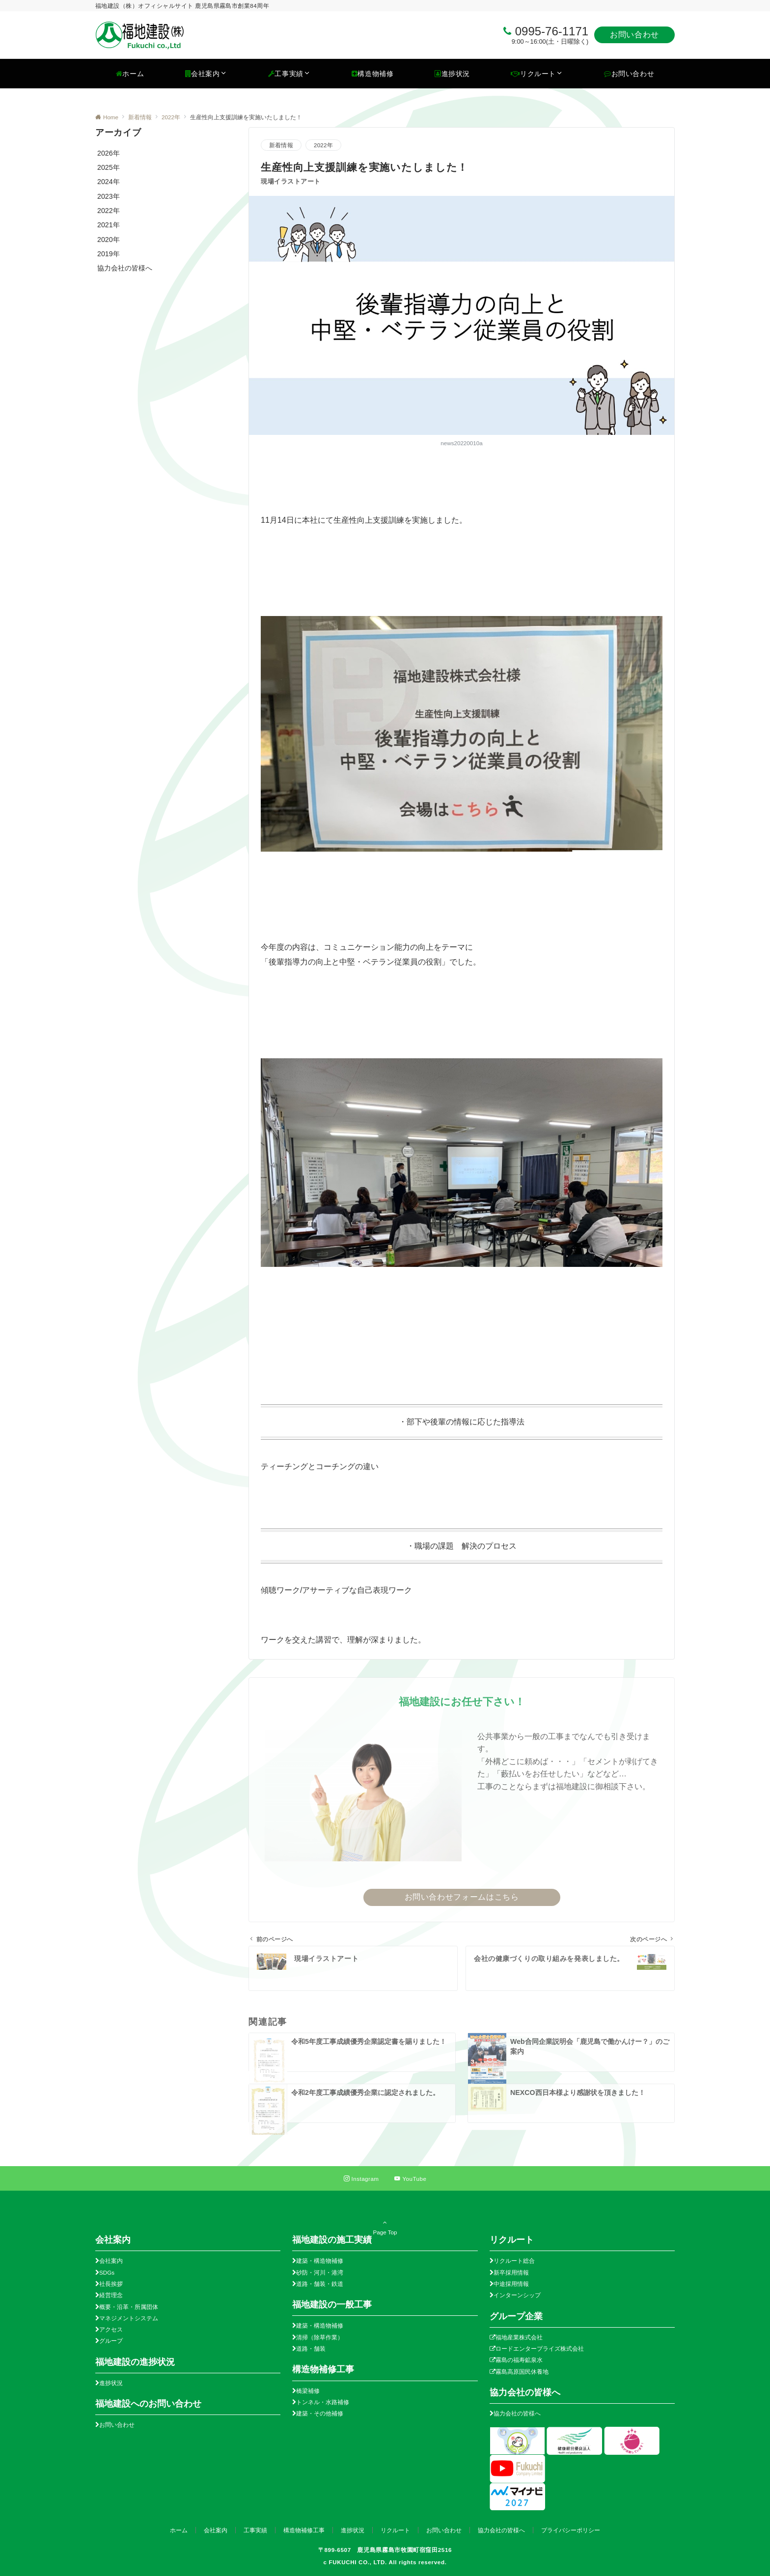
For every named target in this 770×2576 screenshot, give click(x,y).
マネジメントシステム (128, 2318)
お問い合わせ (634, 34)
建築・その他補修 (319, 2413)
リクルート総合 (514, 2260)
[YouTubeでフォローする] (410, 2178)
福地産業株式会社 (519, 2337)
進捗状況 (111, 2383)
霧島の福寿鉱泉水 (519, 2360)
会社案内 (111, 2260)
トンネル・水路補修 (322, 2402)
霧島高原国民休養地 (522, 2371)
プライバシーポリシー (570, 2530)
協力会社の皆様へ (517, 2413)
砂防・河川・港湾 (319, 2272)
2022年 (323, 145)
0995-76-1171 (551, 31)
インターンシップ (517, 2295)
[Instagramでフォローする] (361, 2178)
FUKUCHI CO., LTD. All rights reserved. (387, 2562)
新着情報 (281, 145)
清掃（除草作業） (319, 2337)
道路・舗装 (311, 2348)
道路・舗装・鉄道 (319, 2284)
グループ (111, 2340)
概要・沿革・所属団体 (128, 2307)
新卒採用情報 (511, 2272)
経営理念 (111, 2295)
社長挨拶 (111, 2284)
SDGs (106, 2272)
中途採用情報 (511, 2284)
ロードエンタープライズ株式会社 (539, 2348)
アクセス (111, 2329)
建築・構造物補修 (319, 2260)
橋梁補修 (308, 2391)
